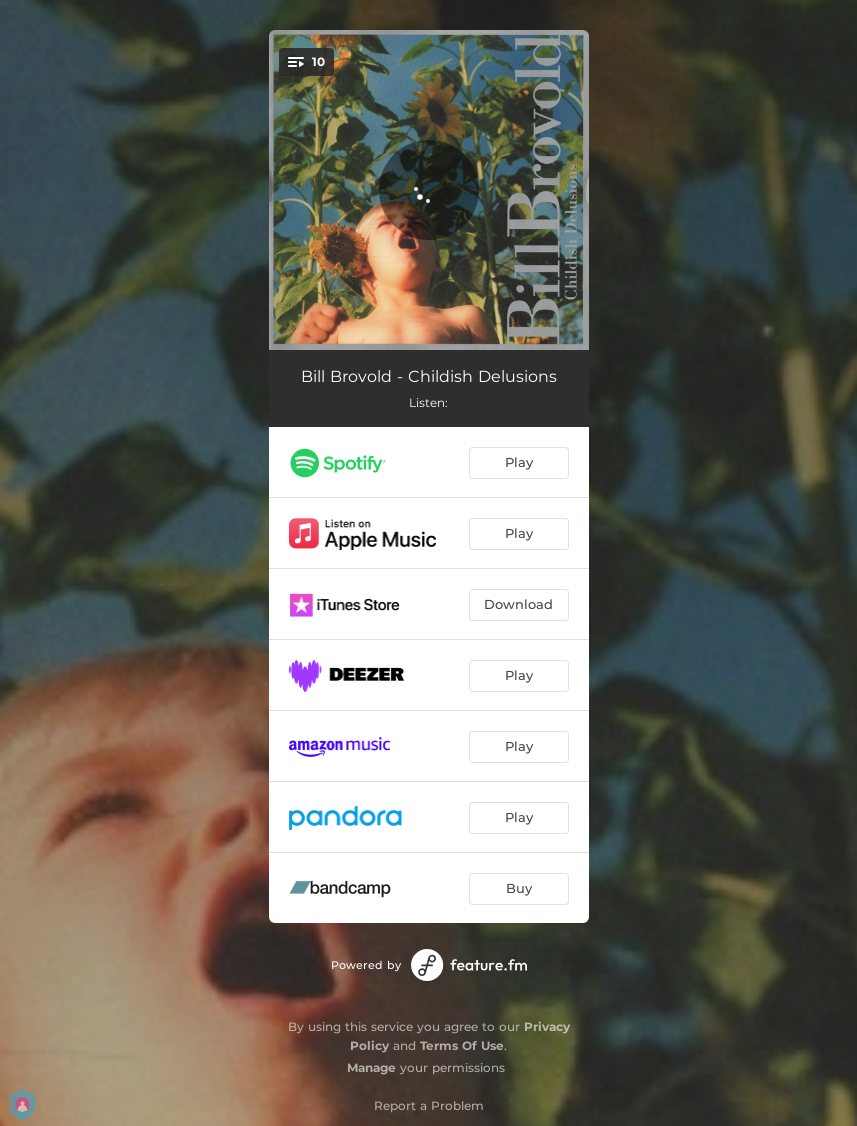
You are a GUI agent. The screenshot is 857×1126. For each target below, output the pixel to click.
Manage (371, 1067)
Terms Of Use (462, 1045)
